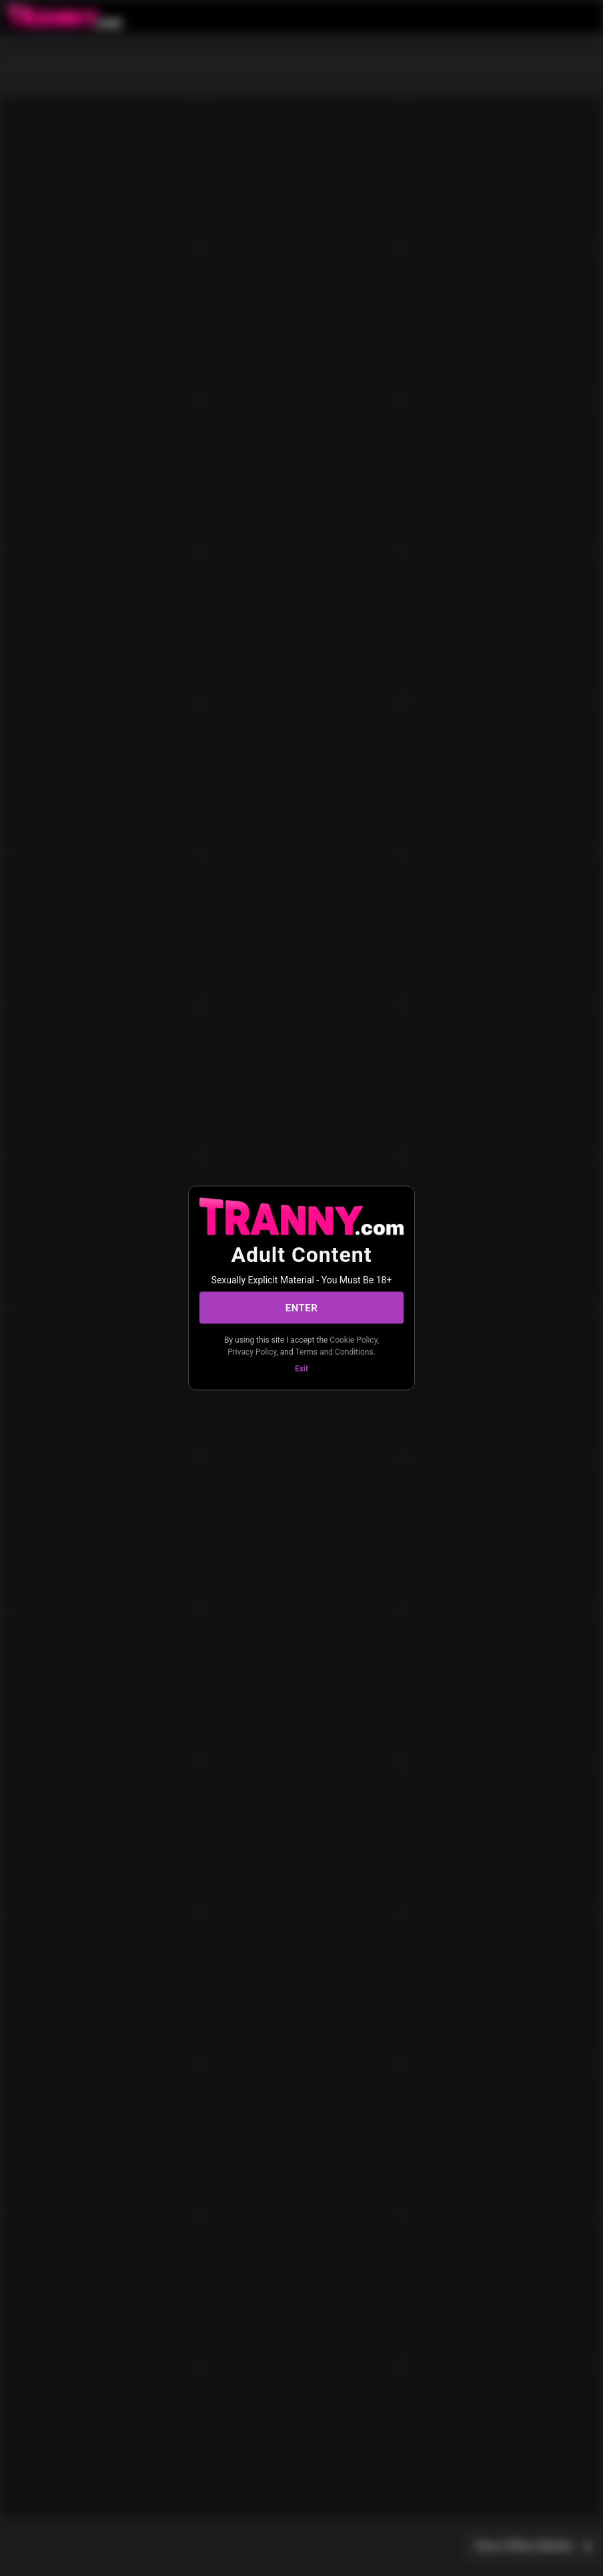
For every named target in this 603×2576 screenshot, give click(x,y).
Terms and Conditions (334, 1351)
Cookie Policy (353, 1340)
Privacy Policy (251, 1351)
